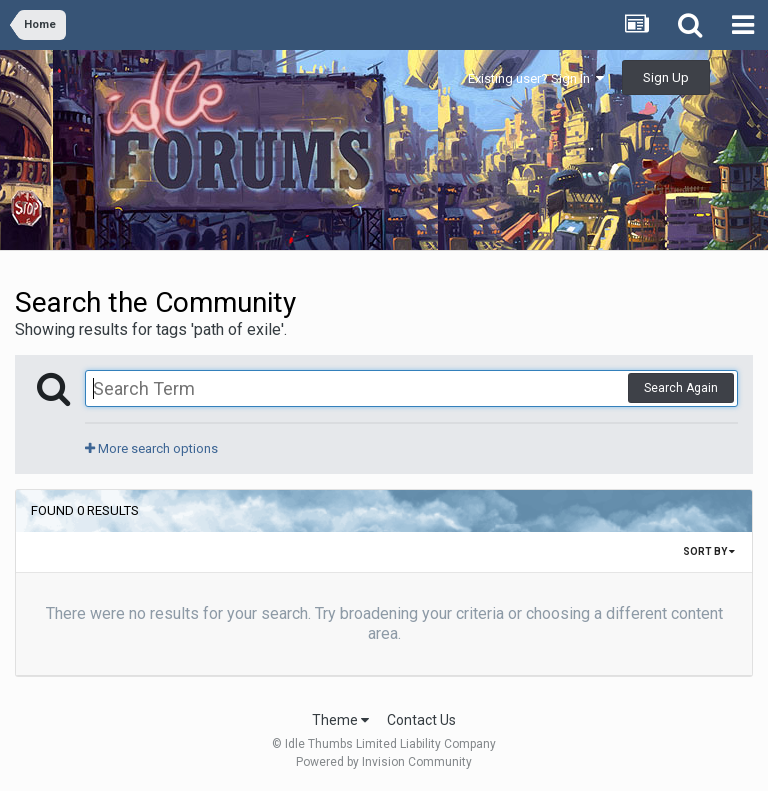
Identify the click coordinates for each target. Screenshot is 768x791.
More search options (151, 448)
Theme (340, 720)
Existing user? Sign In (536, 78)
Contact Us (421, 720)
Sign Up (666, 77)
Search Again (681, 388)
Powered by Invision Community (384, 762)
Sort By (709, 551)
